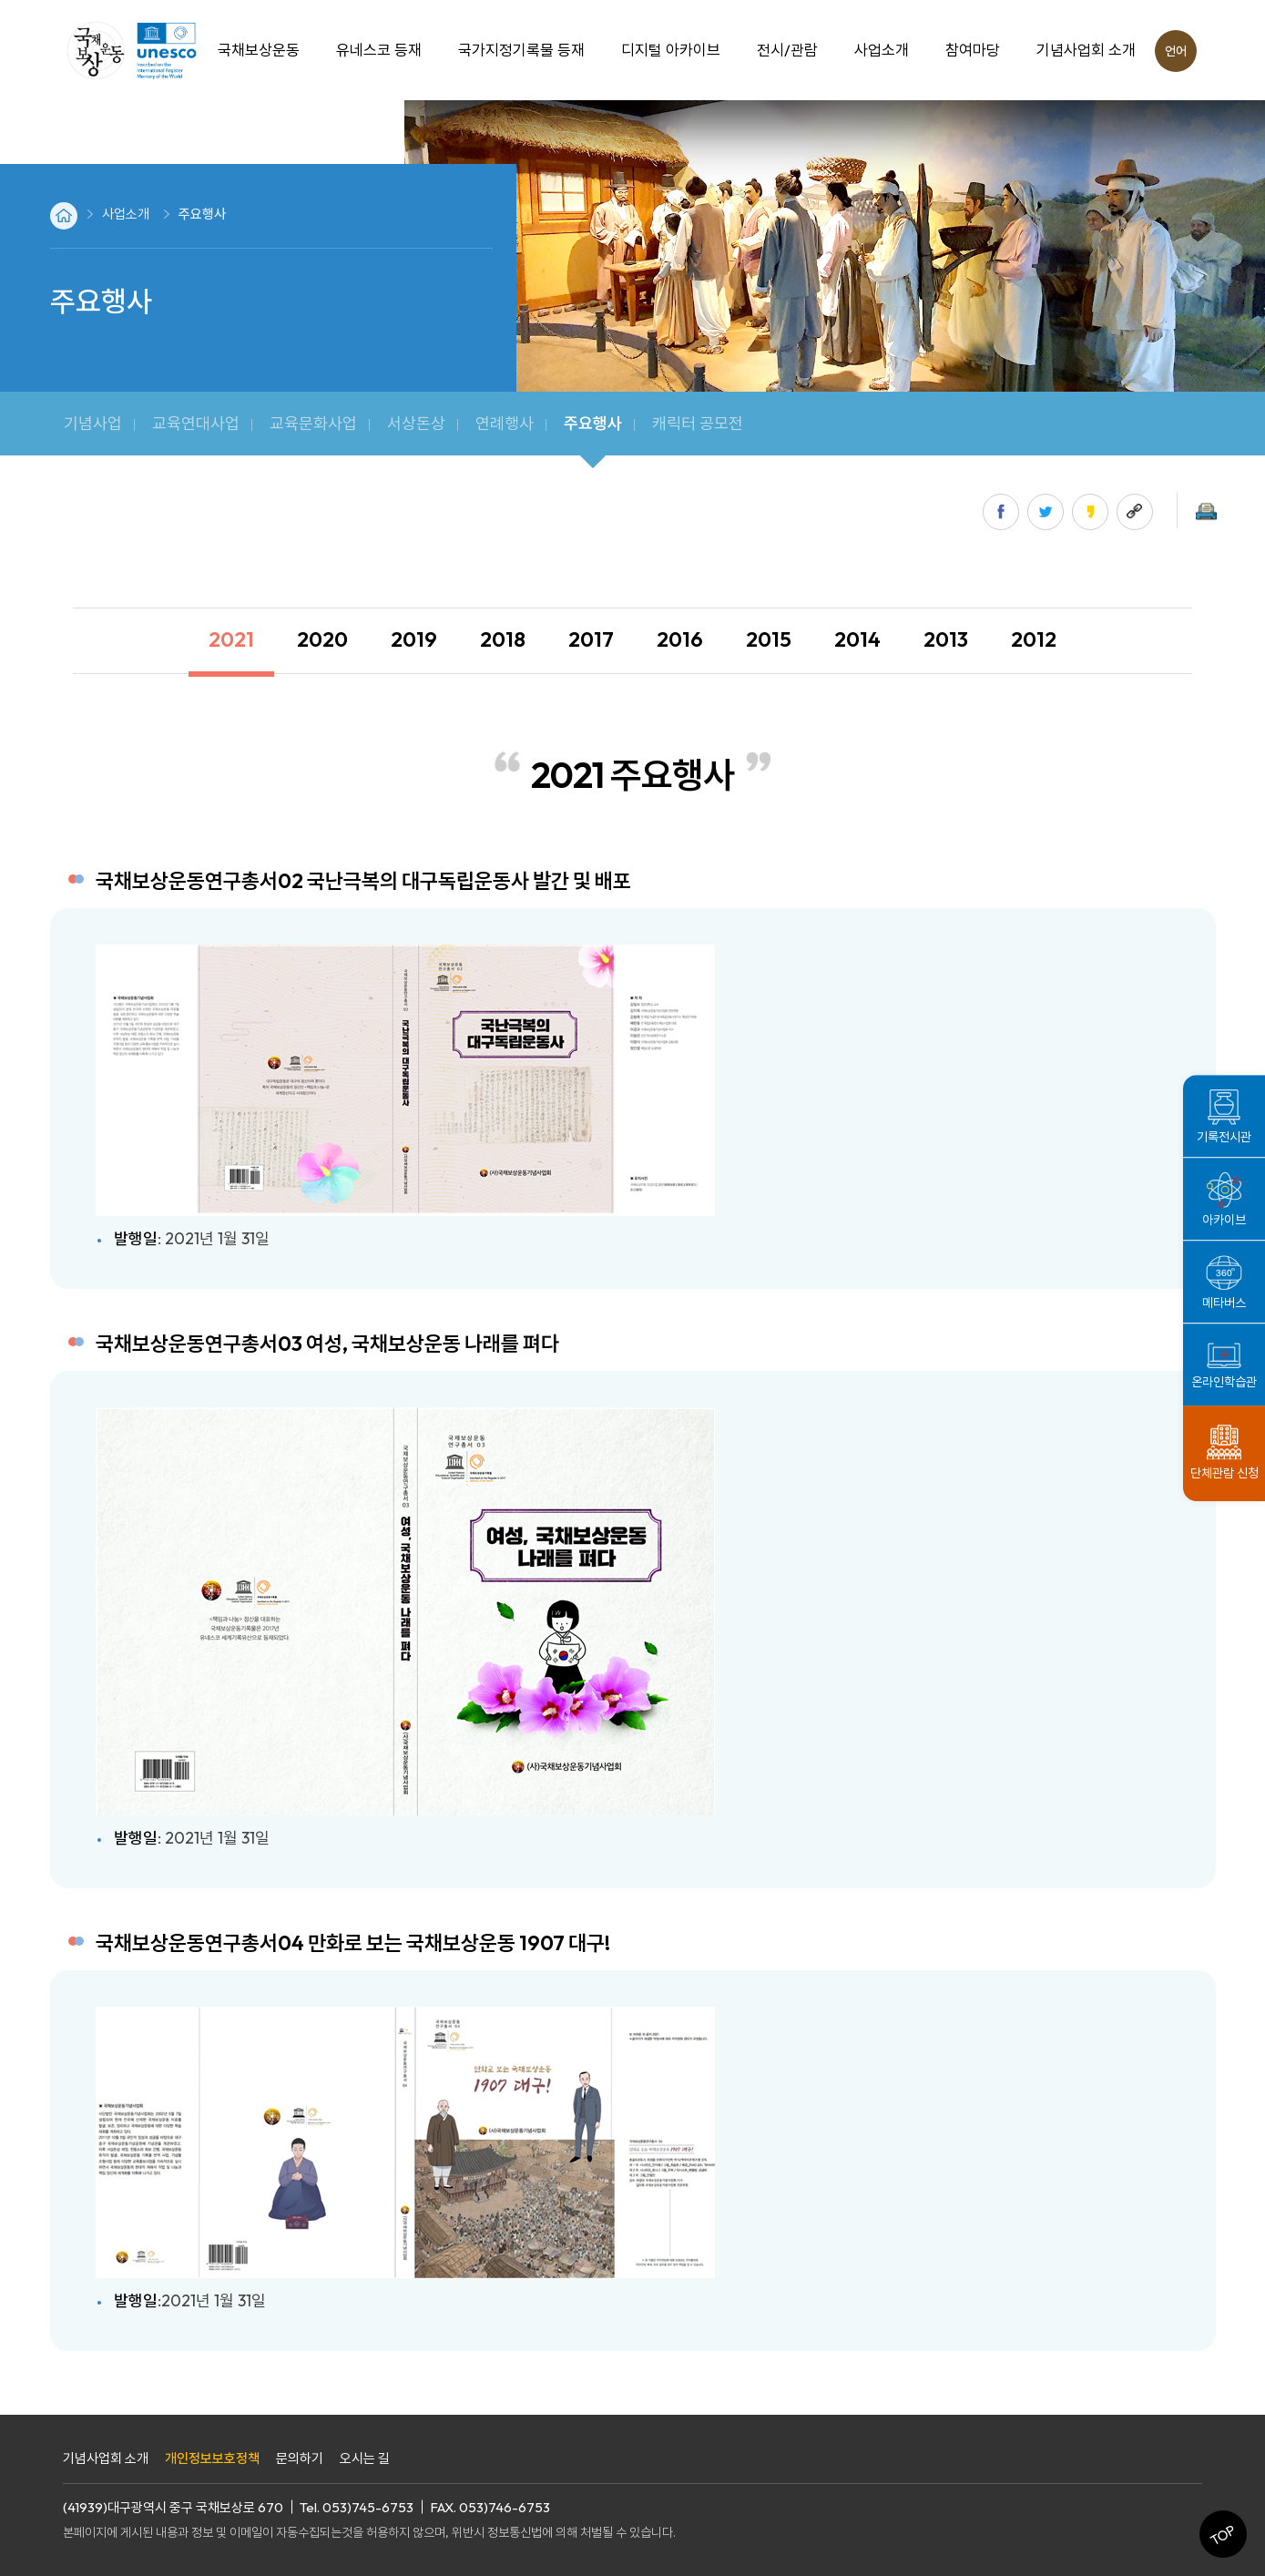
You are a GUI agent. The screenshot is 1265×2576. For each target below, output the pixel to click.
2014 (857, 639)
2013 (945, 639)
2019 (414, 639)
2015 (768, 639)
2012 (1033, 639)
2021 (231, 639)
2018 (502, 639)
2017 (591, 639)
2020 (322, 639)
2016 (680, 639)
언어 (1176, 51)
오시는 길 (365, 2458)
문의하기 (299, 2458)
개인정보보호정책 (212, 2458)
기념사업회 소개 (105, 2458)
